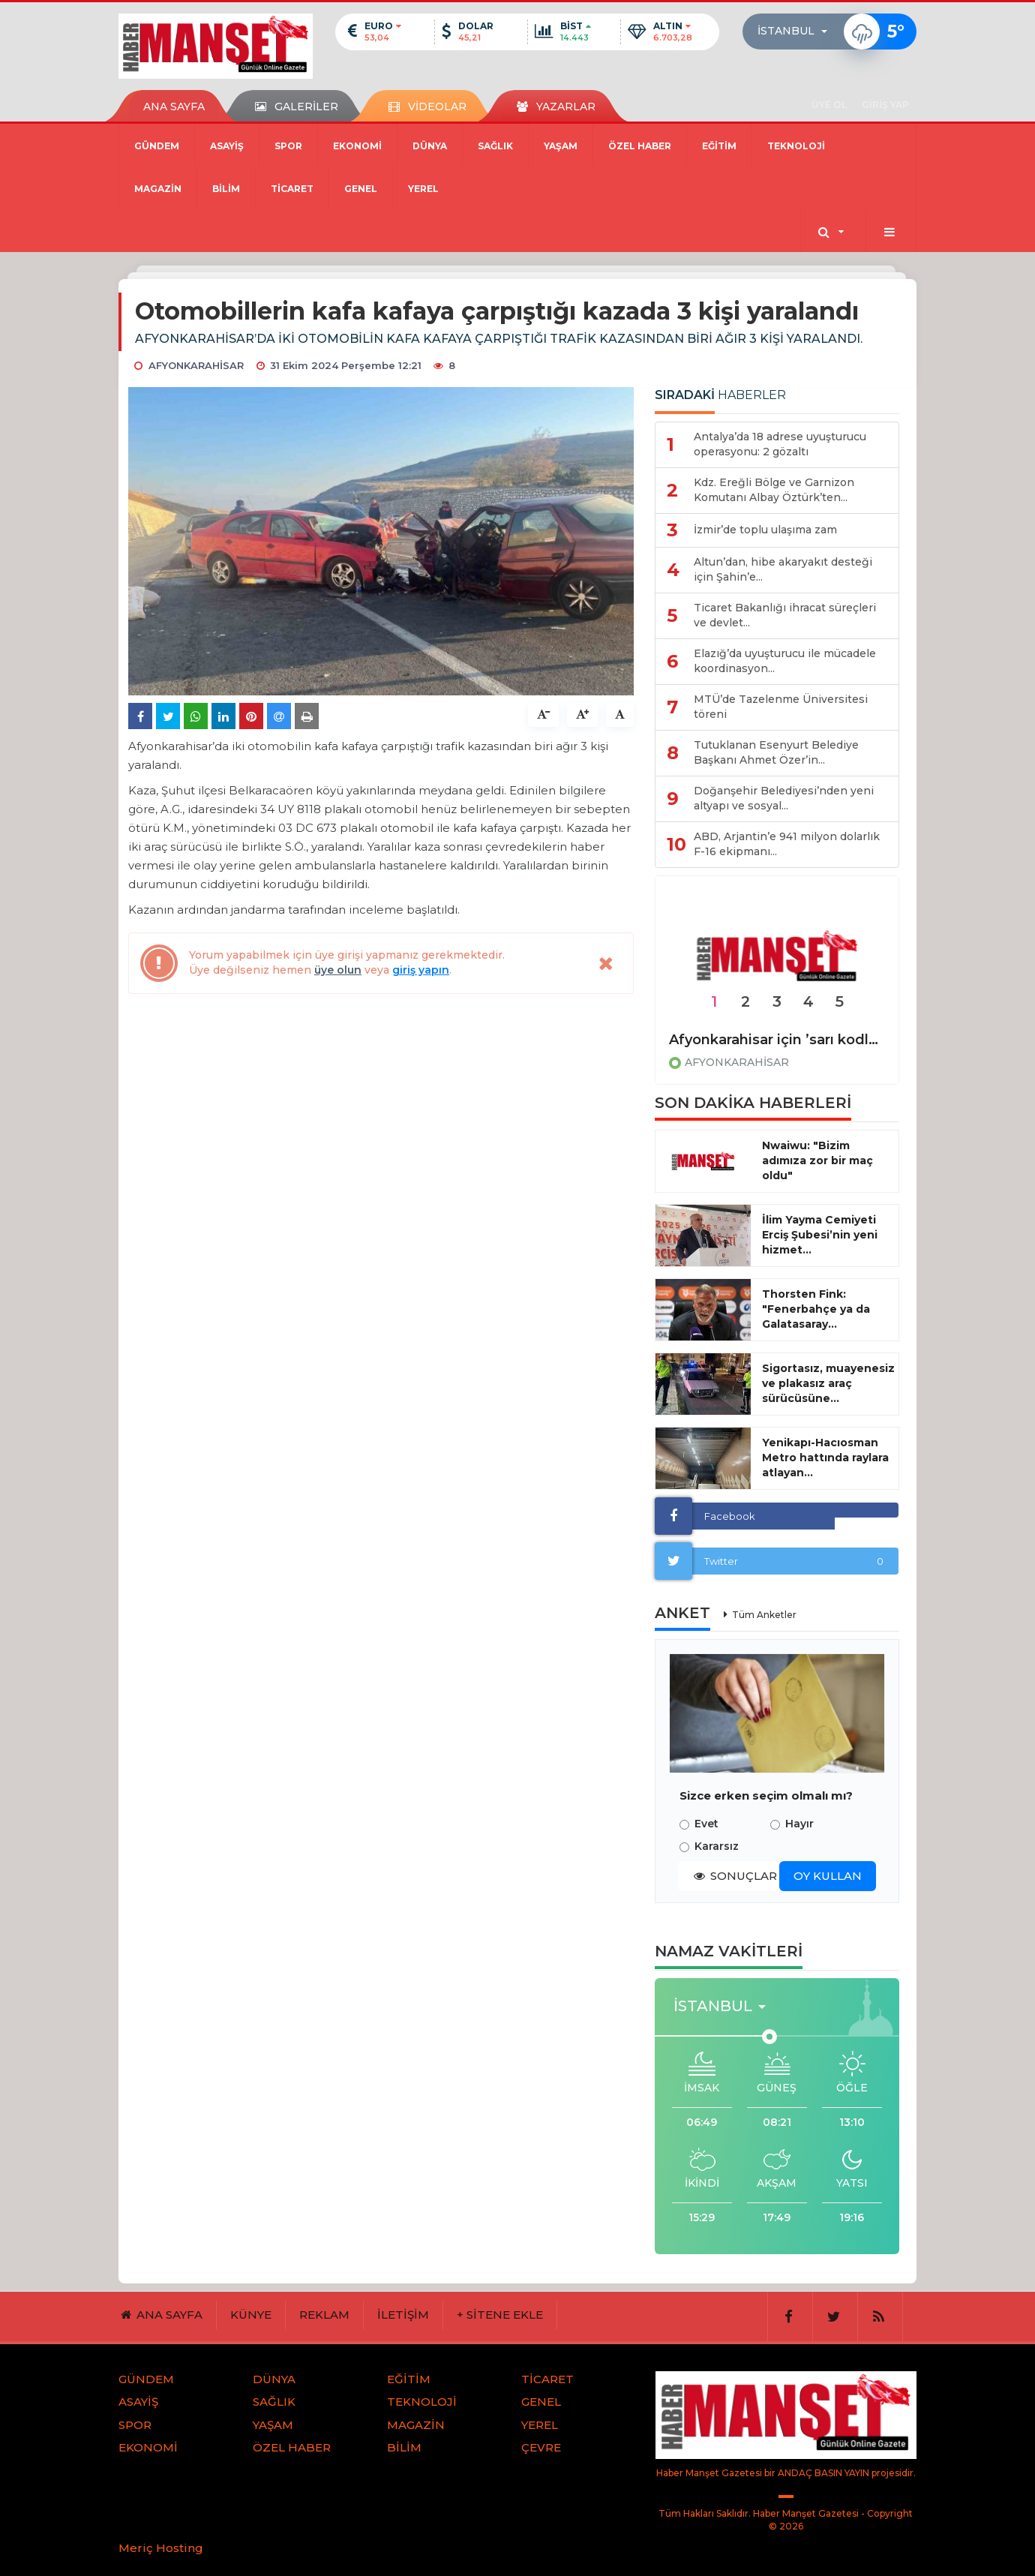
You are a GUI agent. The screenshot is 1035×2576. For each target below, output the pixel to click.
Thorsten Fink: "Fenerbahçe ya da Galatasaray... (816, 1309)
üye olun (338, 970)
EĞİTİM (719, 146)
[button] (797, 31)
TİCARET (292, 188)
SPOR (288, 146)
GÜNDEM (156, 146)
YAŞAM (561, 146)
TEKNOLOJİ (796, 146)
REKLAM (324, 2314)
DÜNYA (429, 146)
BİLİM (226, 188)
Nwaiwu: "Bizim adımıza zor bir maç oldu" (817, 1160)
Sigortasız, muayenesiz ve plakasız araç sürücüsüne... (828, 1383)
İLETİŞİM (403, 2314)
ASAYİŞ (227, 146)
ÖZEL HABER (639, 146)
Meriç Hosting (160, 2548)
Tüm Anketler (764, 1614)
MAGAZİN (158, 188)
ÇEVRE (541, 2447)
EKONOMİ (357, 146)
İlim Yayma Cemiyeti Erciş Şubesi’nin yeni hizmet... (820, 1234)
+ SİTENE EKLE (500, 2314)
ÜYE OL (829, 104)
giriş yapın (420, 970)
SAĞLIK (495, 146)
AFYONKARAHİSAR (737, 1062)
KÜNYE (251, 2314)
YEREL (423, 188)
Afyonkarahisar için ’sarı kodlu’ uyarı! (777, 1039)
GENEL (360, 188)
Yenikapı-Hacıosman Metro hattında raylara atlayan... (825, 1457)
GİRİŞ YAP (885, 104)
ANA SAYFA (174, 106)
